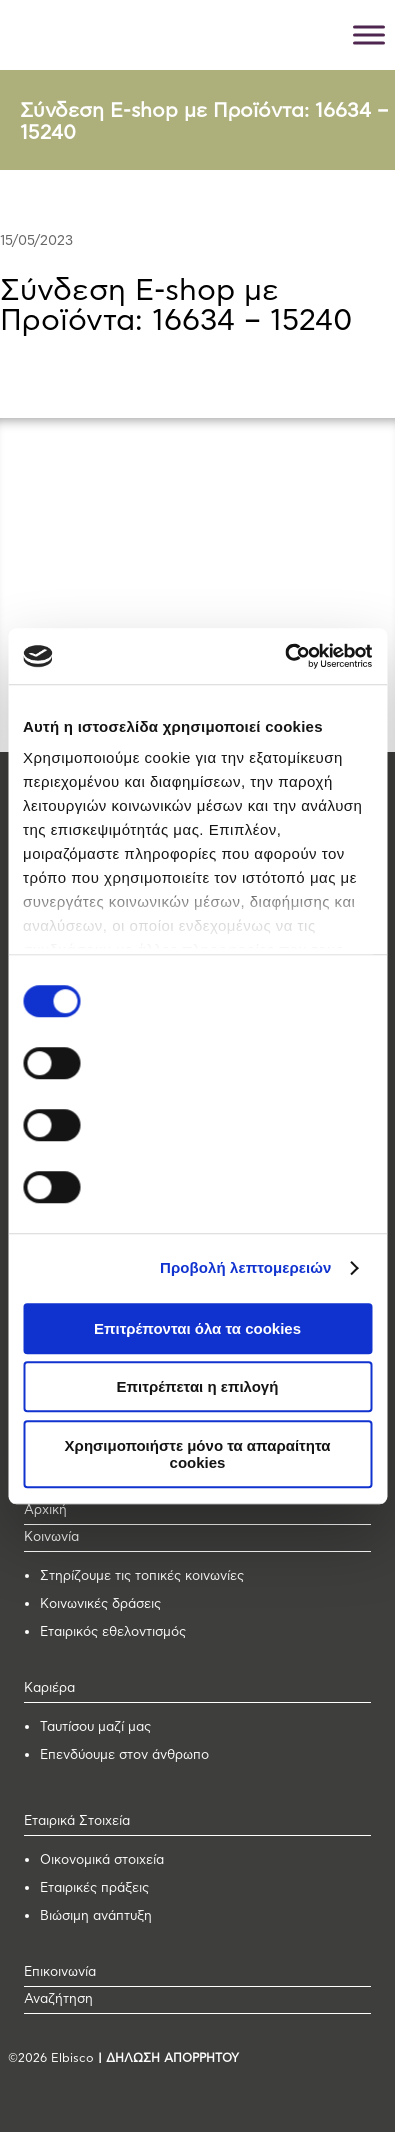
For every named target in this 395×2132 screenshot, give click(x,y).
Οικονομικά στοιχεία (102, 1860)
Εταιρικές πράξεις (94, 1888)
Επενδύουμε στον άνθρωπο (124, 1755)
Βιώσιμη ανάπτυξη (96, 1916)
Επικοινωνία (60, 1972)
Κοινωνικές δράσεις (100, 1604)
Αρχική (45, 1510)
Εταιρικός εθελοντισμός (113, 1632)
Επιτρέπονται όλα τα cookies (197, 1328)
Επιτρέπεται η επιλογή (198, 1386)
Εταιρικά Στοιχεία (77, 1821)
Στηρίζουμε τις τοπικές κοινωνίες (142, 1576)
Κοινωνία (51, 1537)
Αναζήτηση (58, 1999)
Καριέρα (49, 1688)
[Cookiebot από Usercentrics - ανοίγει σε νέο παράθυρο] (284, 656)
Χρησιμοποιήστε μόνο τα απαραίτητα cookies (198, 1454)
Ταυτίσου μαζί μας (95, 1727)
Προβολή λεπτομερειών (246, 1267)
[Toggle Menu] (369, 34)
